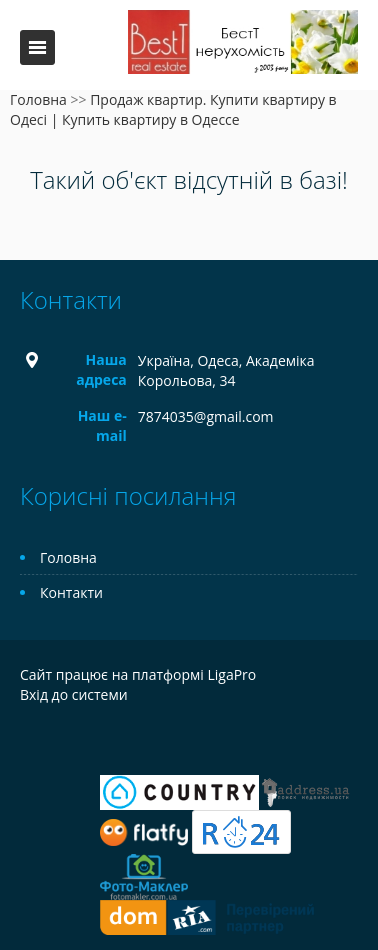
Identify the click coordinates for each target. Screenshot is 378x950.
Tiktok (150, 737)
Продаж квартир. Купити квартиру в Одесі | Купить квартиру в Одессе (173, 109)
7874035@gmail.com (206, 416)
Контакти (71, 592)
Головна (38, 99)
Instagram (106, 737)
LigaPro (231, 674)
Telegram (62, 737)
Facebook (25, 737)
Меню (37, 47)
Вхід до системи (74, 694)
